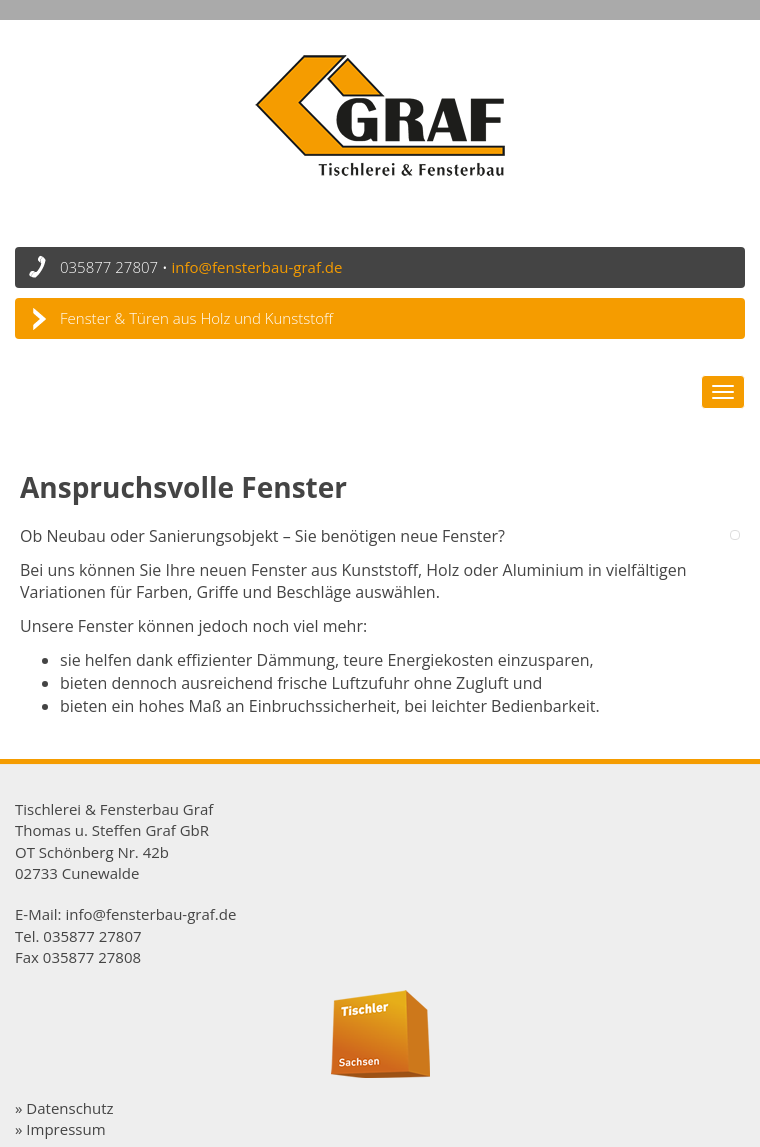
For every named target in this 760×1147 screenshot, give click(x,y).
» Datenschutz (64, 1108)
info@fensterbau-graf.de (257, 267)
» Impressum (60, 1129)
